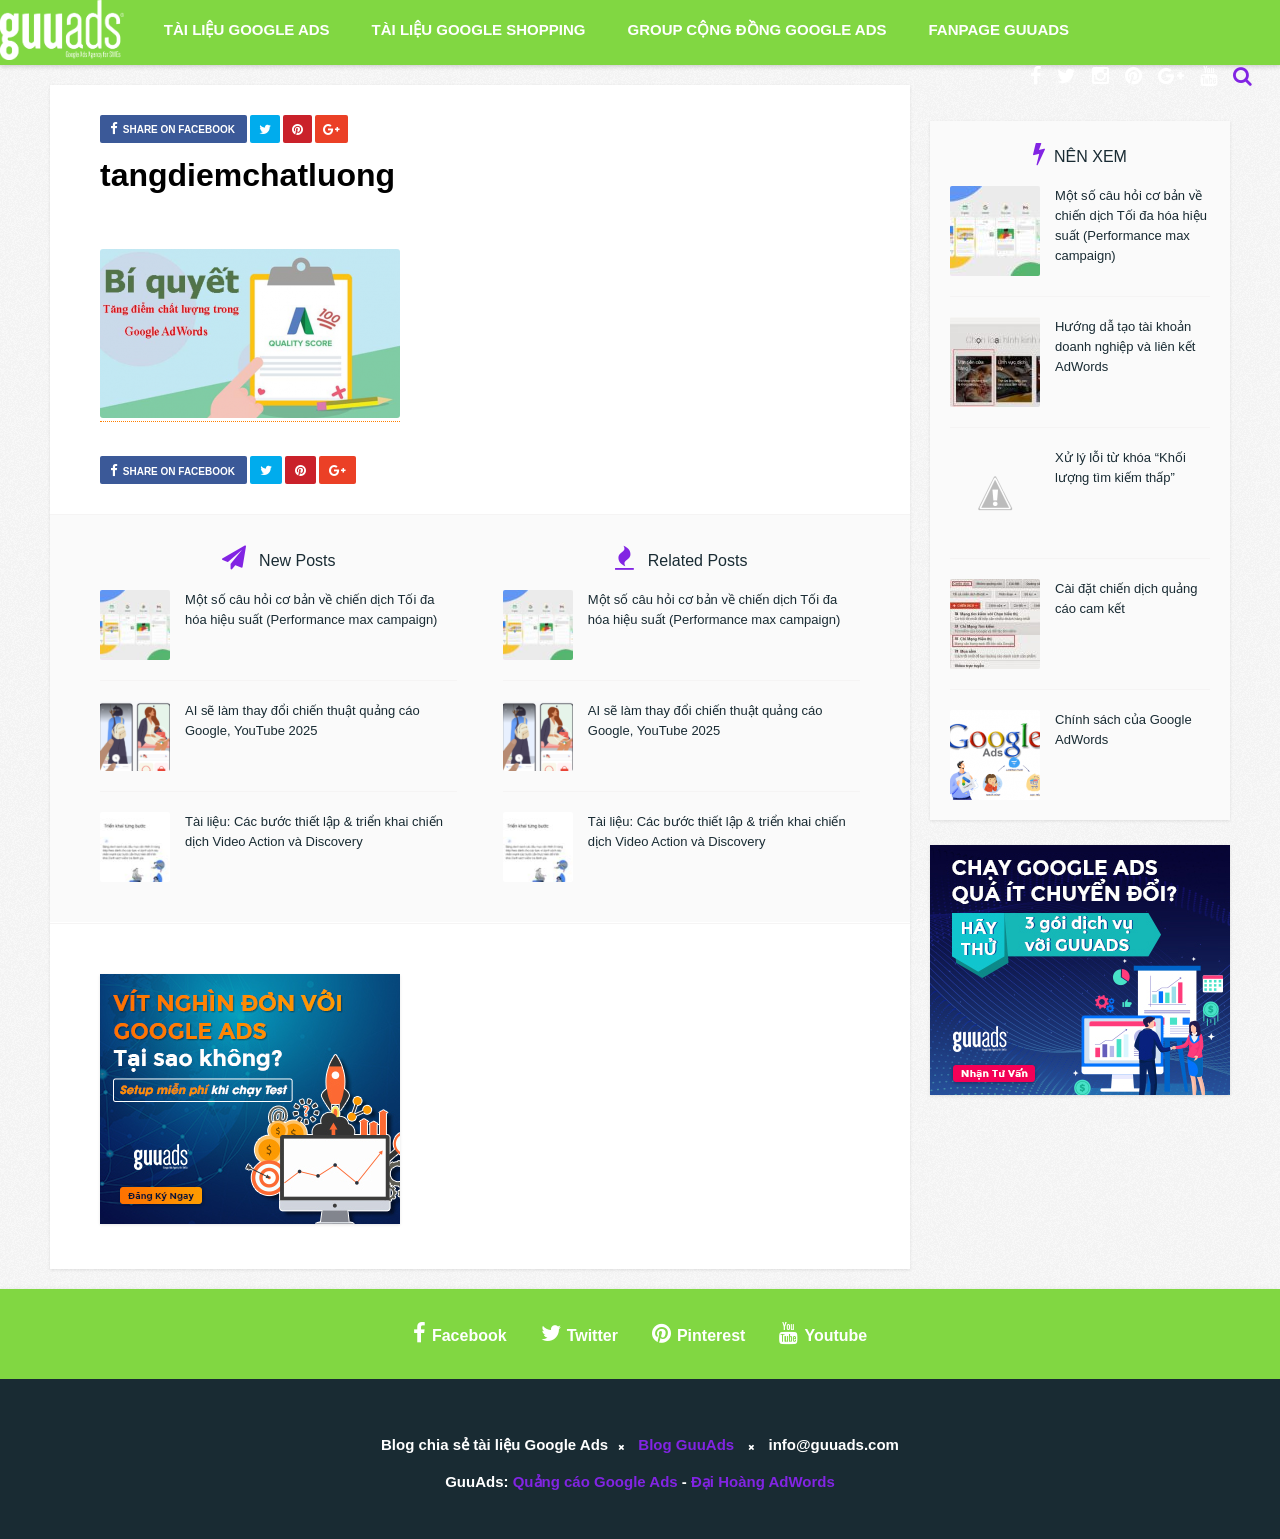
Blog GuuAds (686, 1444)
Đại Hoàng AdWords (763, 1481)
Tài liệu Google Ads (247, 29)
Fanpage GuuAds (999, 29)
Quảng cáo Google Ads (595, 1481)
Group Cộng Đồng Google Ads (756, 29)
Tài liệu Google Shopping (479, 29)
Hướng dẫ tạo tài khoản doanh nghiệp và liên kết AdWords (1125, 346)
